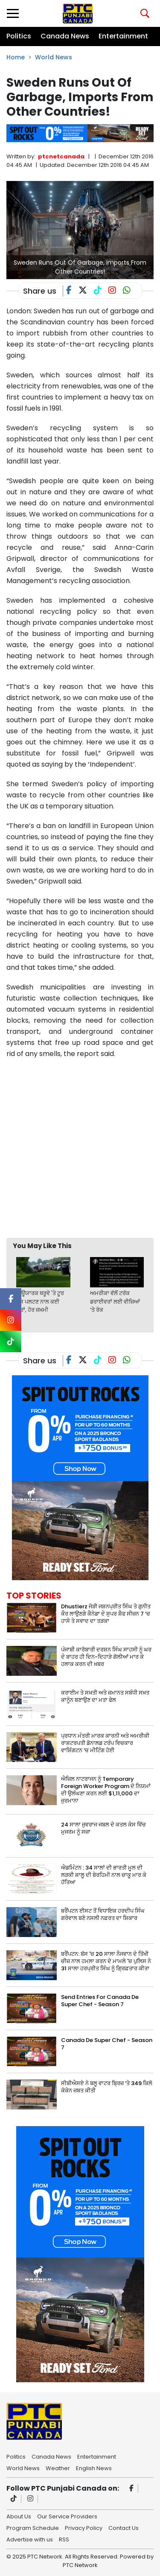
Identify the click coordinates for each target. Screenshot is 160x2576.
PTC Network (80, 2565)
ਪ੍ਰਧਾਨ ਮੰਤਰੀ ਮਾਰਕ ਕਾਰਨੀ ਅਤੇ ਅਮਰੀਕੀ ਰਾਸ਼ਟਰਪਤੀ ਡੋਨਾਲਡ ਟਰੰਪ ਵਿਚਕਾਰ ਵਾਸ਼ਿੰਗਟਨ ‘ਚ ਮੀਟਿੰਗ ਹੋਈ (105, 1743)
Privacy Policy (83, 2527)
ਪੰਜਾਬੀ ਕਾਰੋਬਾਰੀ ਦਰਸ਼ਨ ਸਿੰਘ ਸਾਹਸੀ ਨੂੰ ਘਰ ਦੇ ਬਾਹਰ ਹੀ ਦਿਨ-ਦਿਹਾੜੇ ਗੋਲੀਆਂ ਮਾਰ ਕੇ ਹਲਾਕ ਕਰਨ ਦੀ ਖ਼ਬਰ (106, 1656)
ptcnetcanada (61, 156)
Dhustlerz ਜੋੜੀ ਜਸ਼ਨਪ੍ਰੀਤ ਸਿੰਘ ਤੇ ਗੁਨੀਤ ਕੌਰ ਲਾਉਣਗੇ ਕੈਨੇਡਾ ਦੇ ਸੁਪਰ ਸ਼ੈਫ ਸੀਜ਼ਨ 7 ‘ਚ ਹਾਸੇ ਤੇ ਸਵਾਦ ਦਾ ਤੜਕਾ (106, 1613)
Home (15, 57)
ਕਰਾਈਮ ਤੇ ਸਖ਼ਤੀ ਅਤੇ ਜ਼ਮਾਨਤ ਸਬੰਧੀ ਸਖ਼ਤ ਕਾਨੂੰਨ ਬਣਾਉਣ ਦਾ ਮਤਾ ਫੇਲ (105, 1696)
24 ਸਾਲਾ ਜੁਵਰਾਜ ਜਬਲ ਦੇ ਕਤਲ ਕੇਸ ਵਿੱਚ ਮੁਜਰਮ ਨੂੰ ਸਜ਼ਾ (103, 1828)
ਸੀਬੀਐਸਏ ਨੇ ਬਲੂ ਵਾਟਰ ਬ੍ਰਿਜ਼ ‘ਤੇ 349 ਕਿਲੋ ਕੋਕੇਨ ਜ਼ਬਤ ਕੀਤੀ (106, 2087)
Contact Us (123, 2527)
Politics (18, 36)
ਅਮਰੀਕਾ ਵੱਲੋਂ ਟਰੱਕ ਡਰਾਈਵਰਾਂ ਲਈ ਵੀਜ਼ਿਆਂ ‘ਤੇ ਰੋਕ (115, 1301)
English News (94, 2467)
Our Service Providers (67, 2515)
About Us (18, 2515)
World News (53, 57)
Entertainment (123, 36)
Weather (58, 2467)
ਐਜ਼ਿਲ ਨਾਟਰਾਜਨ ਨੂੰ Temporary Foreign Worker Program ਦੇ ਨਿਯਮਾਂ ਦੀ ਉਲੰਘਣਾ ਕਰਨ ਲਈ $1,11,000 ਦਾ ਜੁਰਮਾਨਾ (106, 1790)
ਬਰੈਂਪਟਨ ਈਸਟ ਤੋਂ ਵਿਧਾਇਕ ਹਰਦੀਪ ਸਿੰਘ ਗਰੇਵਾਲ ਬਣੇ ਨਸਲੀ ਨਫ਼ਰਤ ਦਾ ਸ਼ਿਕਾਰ (103, 1914)
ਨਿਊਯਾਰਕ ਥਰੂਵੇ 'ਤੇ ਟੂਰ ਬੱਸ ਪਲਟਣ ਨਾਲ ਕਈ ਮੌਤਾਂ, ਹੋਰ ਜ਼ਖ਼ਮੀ (40, 1301)
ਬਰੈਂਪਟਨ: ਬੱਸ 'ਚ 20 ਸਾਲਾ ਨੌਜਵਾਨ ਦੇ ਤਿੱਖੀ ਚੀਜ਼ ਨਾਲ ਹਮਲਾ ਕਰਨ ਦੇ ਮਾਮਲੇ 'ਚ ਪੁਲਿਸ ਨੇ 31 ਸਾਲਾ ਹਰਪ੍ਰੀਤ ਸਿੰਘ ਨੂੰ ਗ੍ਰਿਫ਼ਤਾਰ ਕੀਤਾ (106, 1961)
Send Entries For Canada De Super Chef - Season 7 (100, 2000)
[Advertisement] (80, 1148)
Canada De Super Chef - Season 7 (106, 2043)
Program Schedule (32, 2527)
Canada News (65, 36)
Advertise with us (29, 2538)
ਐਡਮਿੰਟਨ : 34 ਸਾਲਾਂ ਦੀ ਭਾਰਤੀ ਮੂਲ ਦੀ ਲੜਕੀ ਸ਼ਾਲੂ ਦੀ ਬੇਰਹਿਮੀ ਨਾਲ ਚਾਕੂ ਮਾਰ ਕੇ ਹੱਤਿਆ (103, 1875)
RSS (64, 2538)
